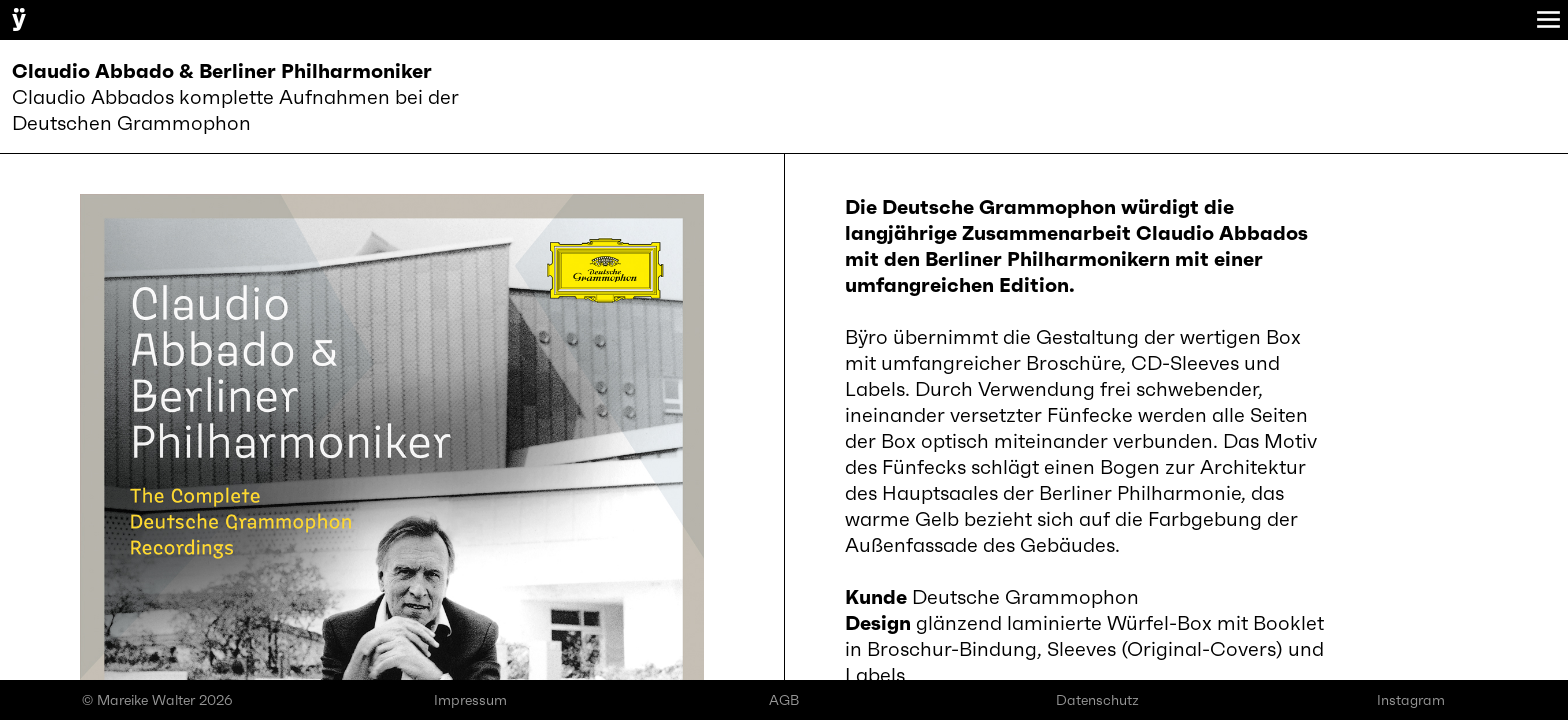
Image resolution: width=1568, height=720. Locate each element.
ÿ (19, 18)
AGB (784, 700)
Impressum (470, 700)
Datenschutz (1097, 700)
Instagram (1411, 700)
